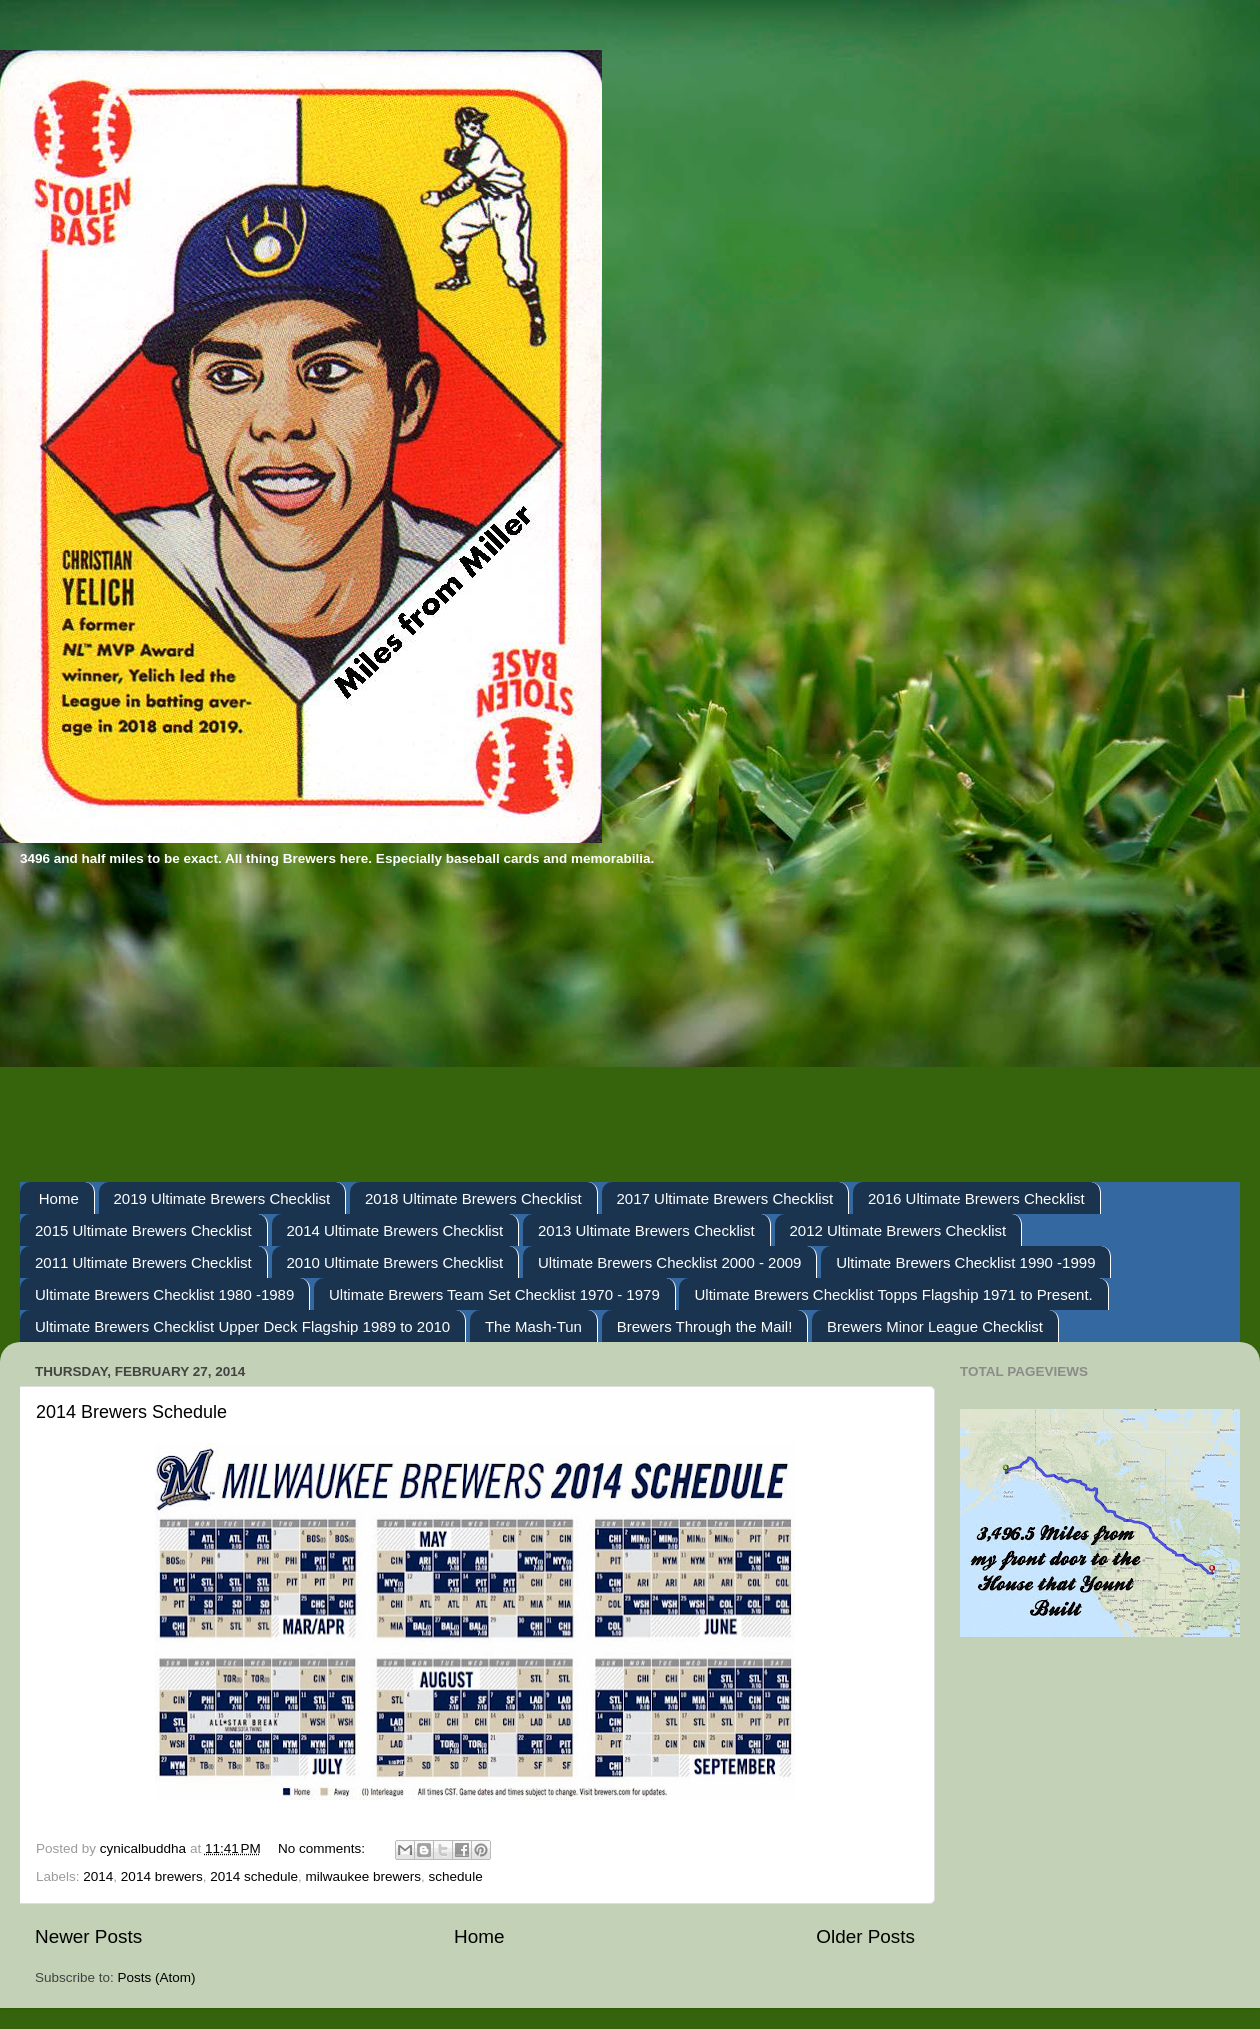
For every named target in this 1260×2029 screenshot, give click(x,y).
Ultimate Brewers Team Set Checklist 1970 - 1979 (494, 1294)
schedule (456, 1876)
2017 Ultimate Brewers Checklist (725, 1198)
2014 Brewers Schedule (131, 1412)
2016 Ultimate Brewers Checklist (976, 1198)
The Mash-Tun (533, 1326)
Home (59, 1198)
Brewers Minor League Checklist (935, 1326)
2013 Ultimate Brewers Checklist (646, 1230)
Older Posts (865, 1936)
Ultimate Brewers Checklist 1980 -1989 (164, 1294)
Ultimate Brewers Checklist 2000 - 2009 (669, 1262)
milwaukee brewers (364, 1876)
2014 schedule (254, 1876)
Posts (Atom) (157, 1977)
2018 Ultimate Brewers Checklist (473, 1198)
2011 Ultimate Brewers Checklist (143, 1262)
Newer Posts (88, 1936)
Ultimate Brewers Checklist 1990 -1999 (965, 1262)
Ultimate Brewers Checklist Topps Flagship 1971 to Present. (893, 1294)
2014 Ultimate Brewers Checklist (395, 1230)
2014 (98, 1876)
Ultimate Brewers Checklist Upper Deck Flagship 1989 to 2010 (242, 1326)
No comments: (323, 1848)
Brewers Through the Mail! (705, 1326)
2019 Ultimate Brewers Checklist (222, 1198)
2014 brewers (162, 1876)
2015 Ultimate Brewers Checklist (143, 1230)
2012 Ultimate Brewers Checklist (898, 1230)
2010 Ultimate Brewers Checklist (395, 1262)
